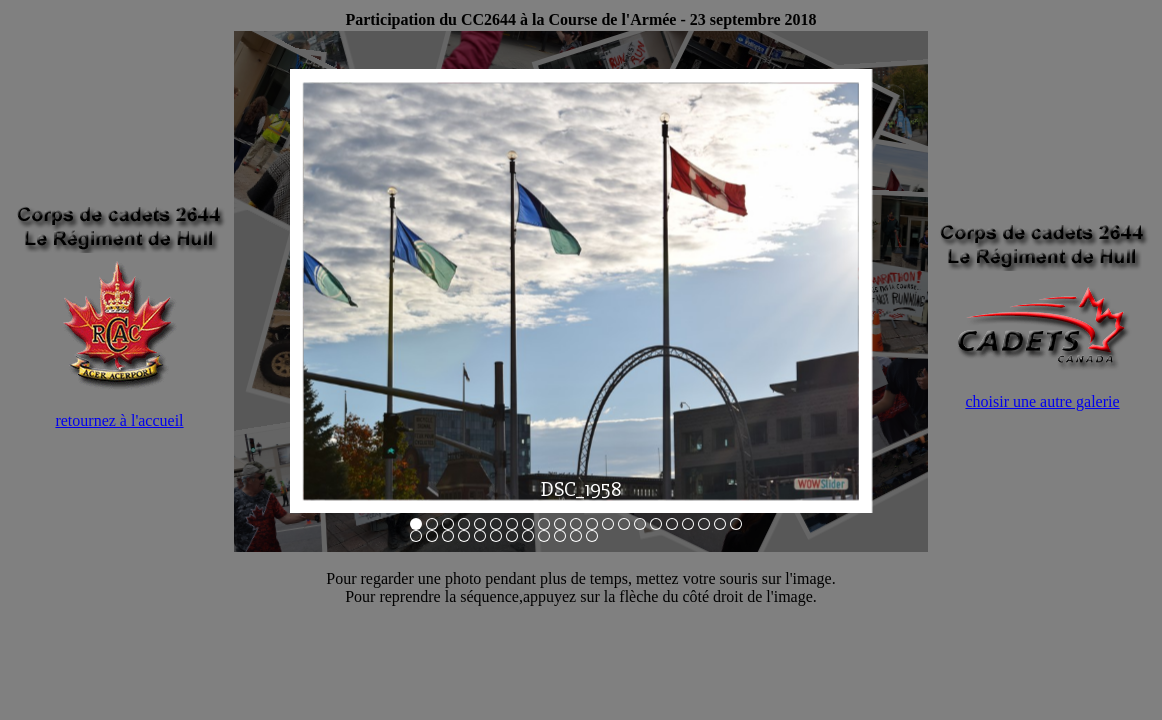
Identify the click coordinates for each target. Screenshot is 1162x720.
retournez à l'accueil (119, 420)
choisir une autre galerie (1042, 401)
